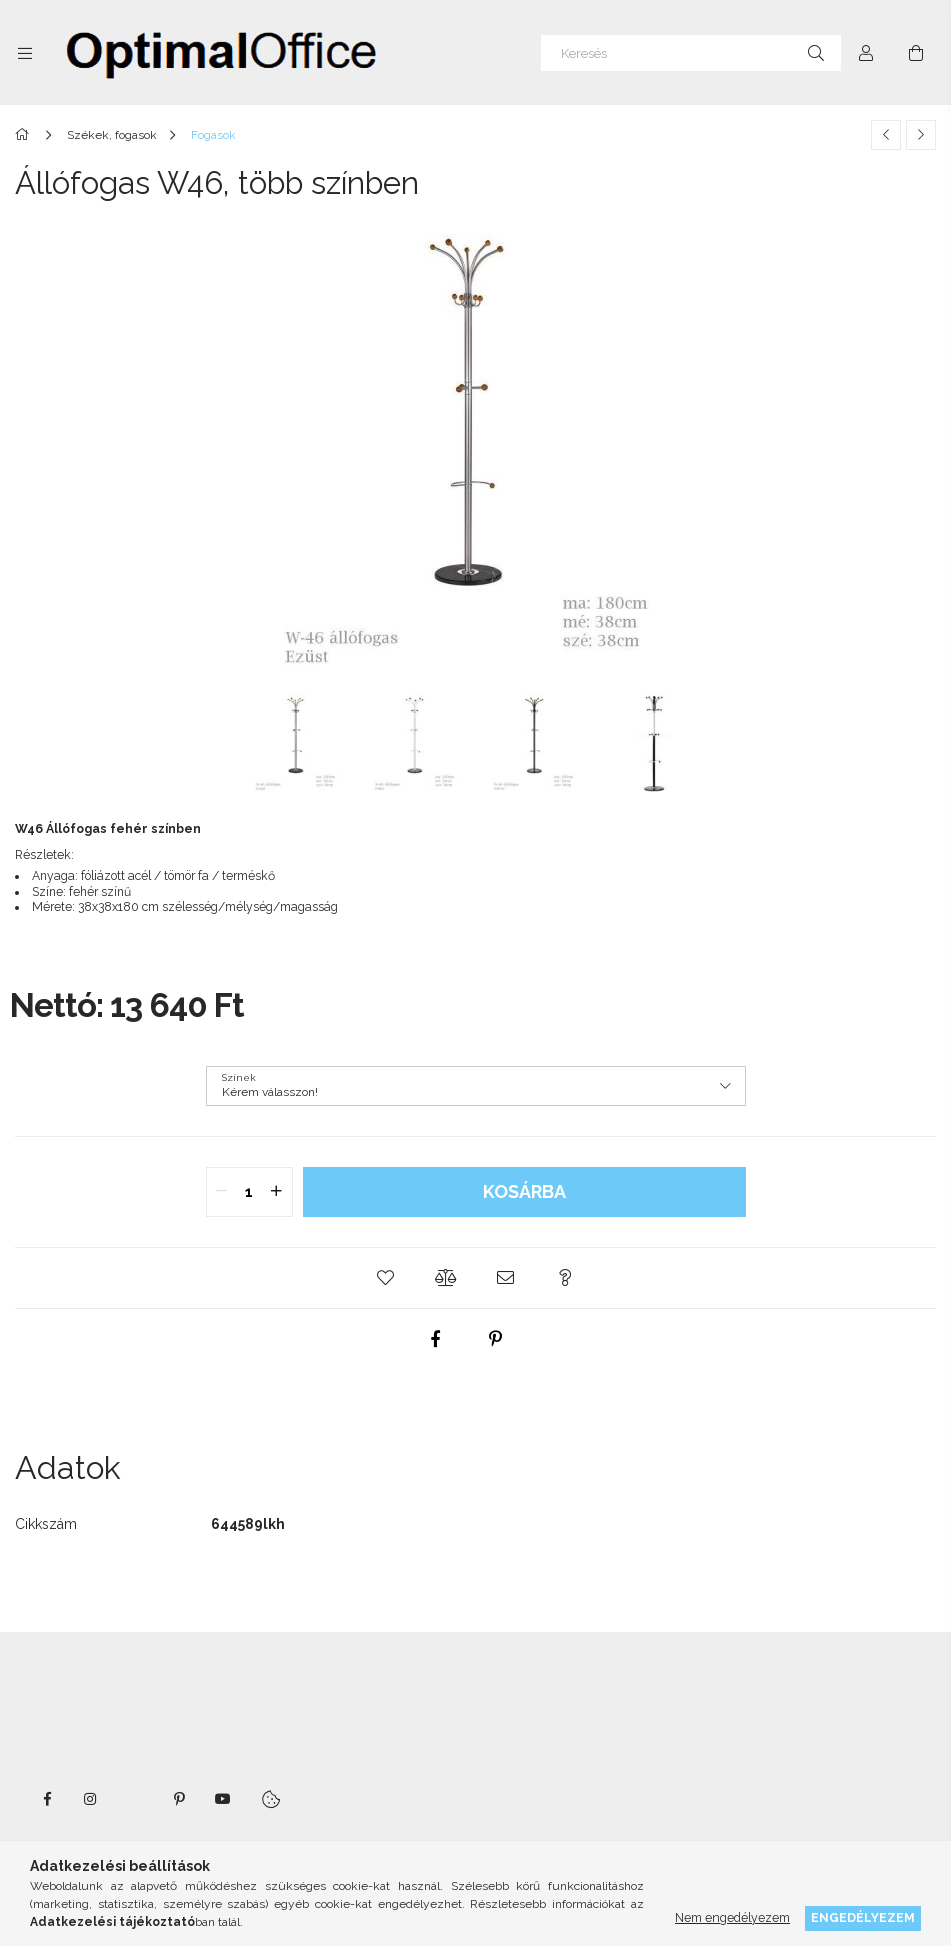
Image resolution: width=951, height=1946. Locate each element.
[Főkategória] (25, 135)
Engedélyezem (863, 1917)
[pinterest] (495, 1339)
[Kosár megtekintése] (916, 53)
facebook (47, 1799)
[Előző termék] (886, 135)
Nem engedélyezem (732, 1917)
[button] (386, 1278)
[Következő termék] (921, 135)
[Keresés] (691, 53)
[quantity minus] (222, 1192)
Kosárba (524, 1191)
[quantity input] (249, 1192)
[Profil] (866, 53)
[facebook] (435, 1339)
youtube (223, 1799)
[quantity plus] (277, 1192)
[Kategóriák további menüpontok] (25, 53)
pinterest (179, 1799)
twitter (135, 1799)
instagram (91, 1799)
